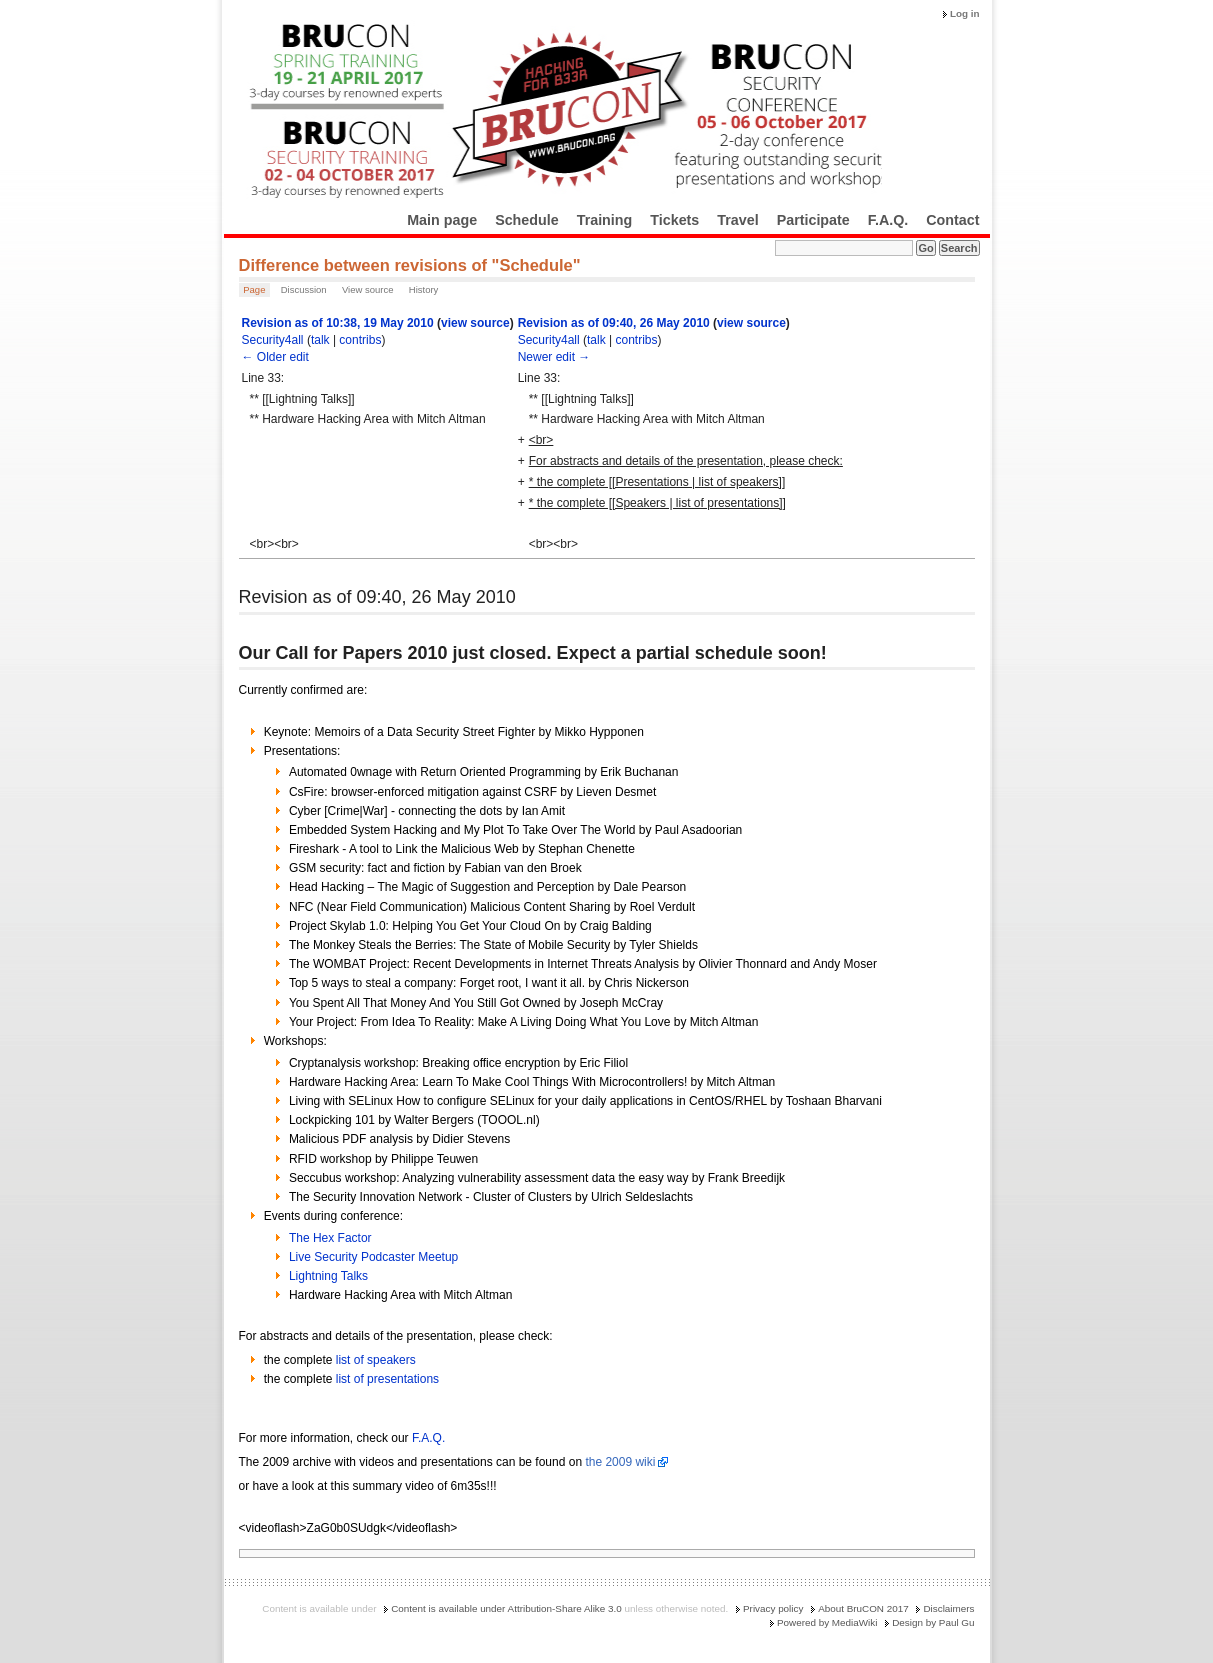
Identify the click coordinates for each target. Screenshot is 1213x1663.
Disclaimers (948, 1608)
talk (320, 340)
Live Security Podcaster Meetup (373, 1257)
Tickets (674, 220)
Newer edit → (554, 357)
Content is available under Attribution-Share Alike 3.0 (506, 1608)
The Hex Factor (330, 1238)
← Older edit (275, 357)
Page (254, 289)
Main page (442, 220)
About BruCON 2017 (863, 1608)
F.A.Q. (888, 220)
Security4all (273, 340)
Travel (737, 220)
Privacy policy (773, 1608)
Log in (965, 13)
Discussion (304, 289)
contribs (360, 340)
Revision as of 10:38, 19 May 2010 (338, 323)
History (424, 289)
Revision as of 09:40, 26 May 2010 (614, 323)
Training (605, 220)
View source (368, 289)
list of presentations (387, 1379)
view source (475, 323)
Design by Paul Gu (933, 1622)
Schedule (527, 220)
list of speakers (376, 1360)
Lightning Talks (328, 1276)
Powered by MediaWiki (827, 1622)
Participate (813, 220)
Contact (952, 220)
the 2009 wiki (620, 1462)
